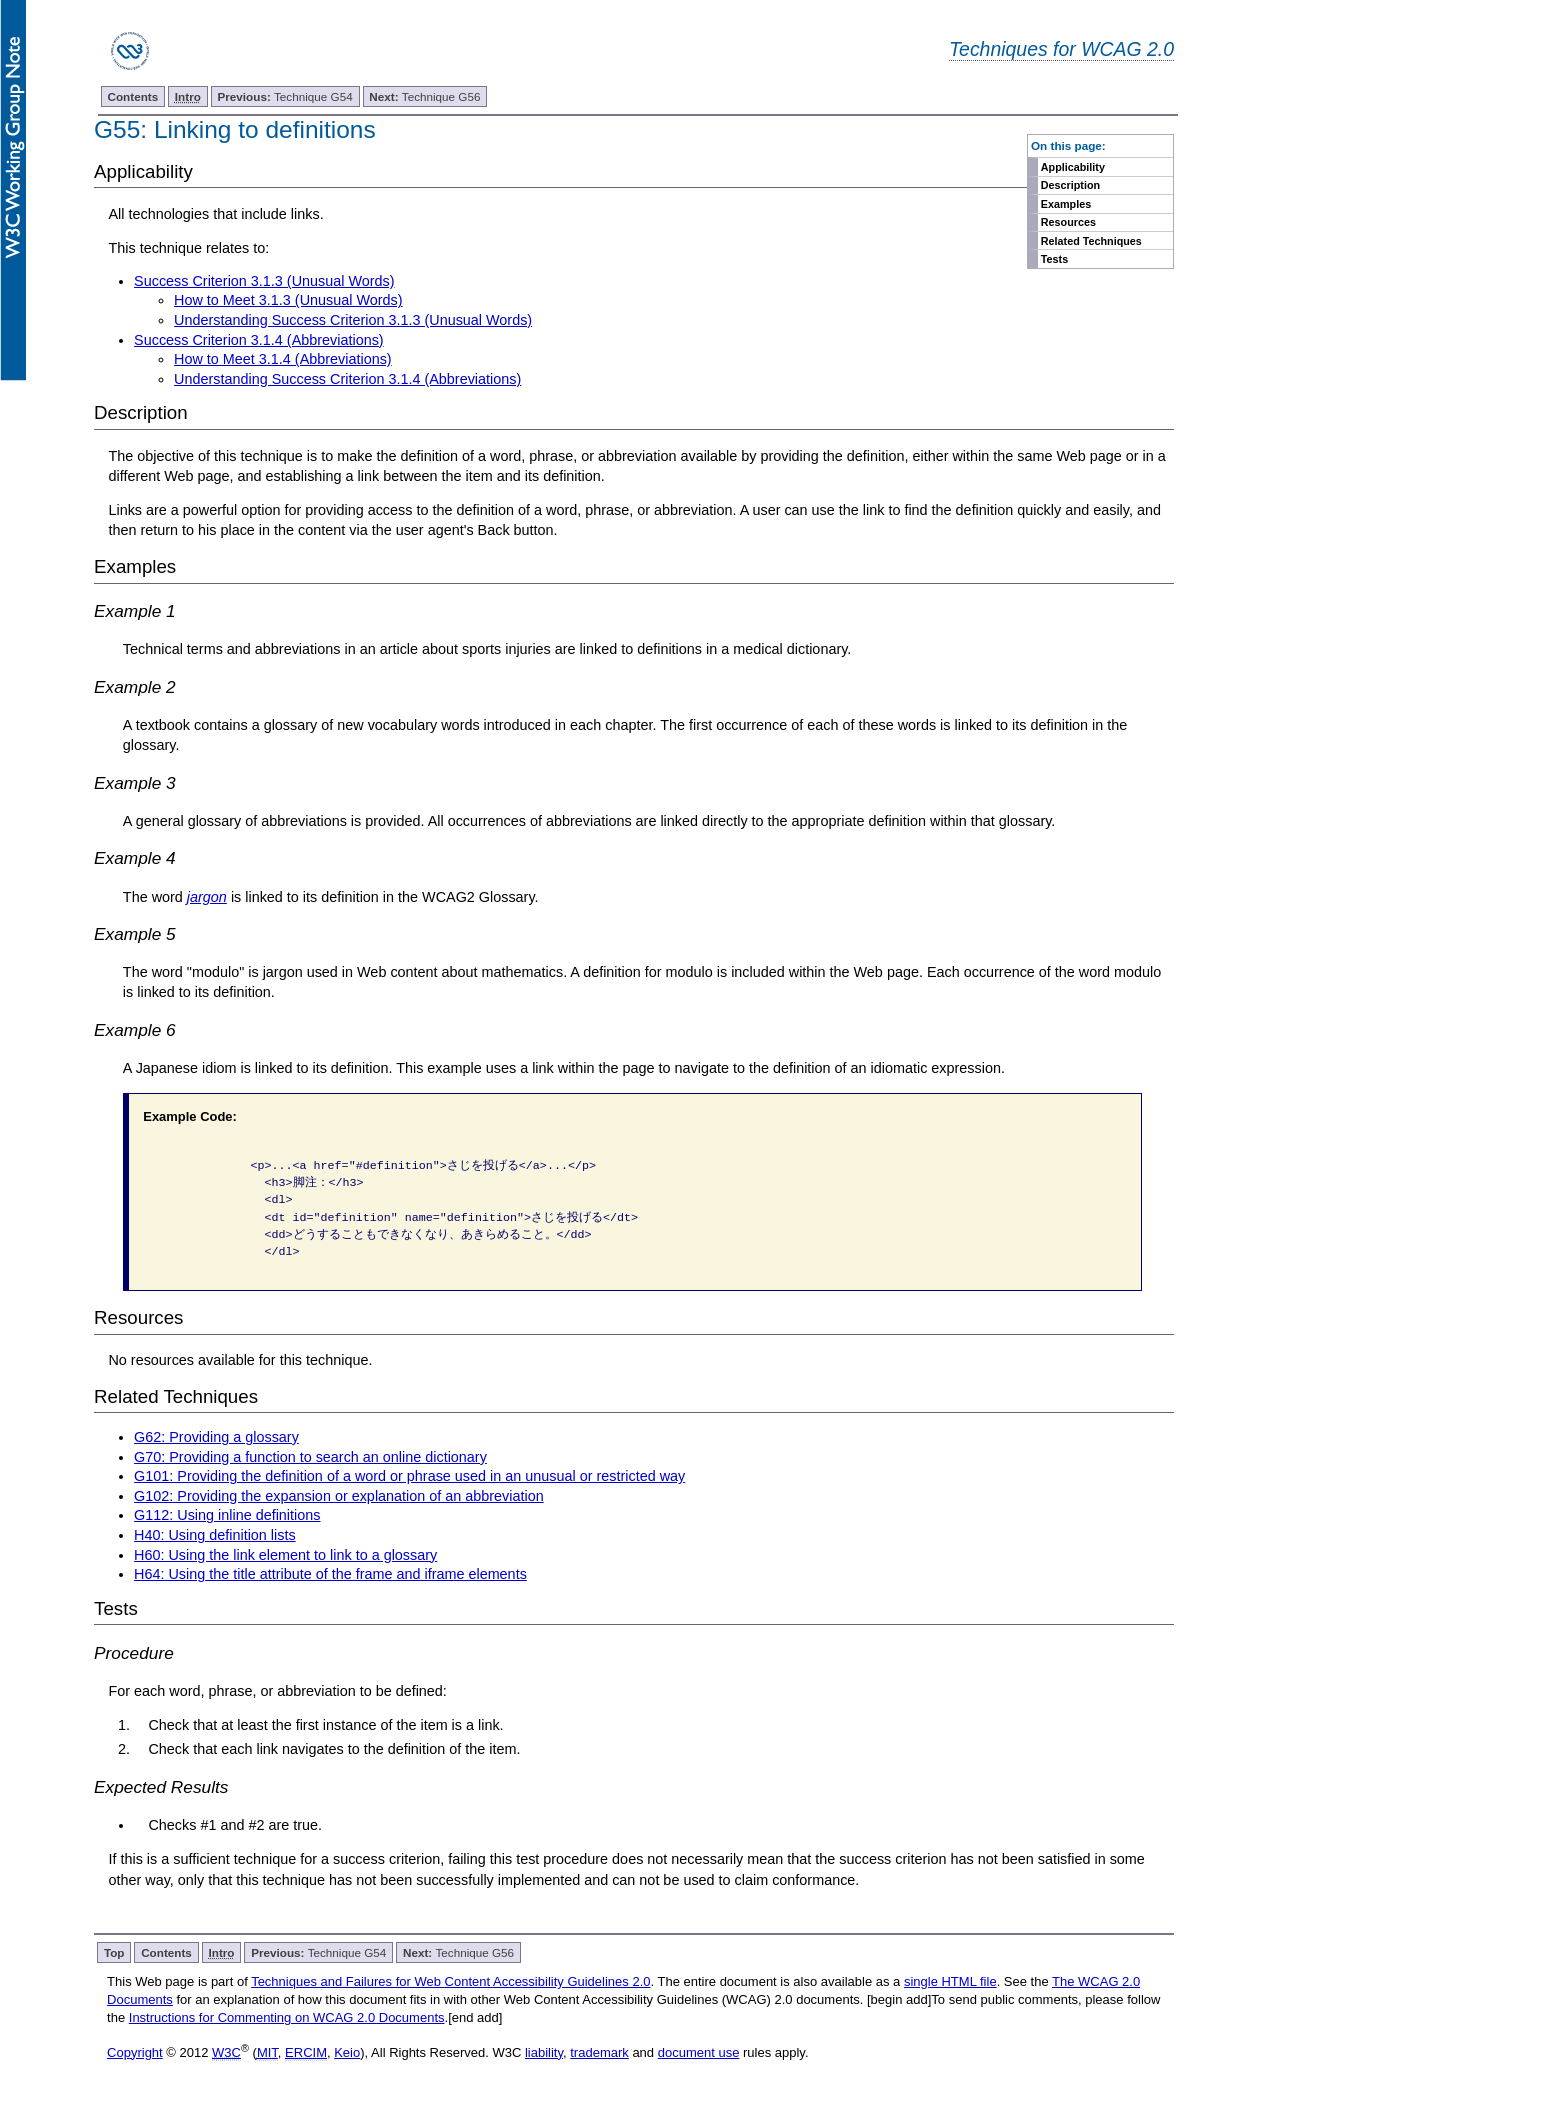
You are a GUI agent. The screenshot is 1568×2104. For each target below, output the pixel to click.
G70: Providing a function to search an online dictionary (310, 1457)
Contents (133, 96)
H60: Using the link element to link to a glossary (285, 1555)
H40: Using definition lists (215, 1535)
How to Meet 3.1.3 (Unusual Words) (288, 300)
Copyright (135, 2052)
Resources (1068, 222)
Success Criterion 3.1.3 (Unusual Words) (264, 281)
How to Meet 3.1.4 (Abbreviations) (283, 359)
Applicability (1073, 167)
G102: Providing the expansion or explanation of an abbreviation (339, 1496)
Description (1070, 185)
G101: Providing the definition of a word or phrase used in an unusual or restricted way (409, 1476)
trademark (599, 2052)
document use (699, 2052)
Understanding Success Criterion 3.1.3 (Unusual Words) (353, 320)
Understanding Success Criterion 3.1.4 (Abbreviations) (347, 379)
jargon (207, 897)
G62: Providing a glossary (216, 1437)
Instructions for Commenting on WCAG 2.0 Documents (287, 2017)
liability (544, 2052)
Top (114, 1952)
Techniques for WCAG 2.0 (1061, 49)
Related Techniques (1091, 241)
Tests (1054, 259)
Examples (1066, 204)
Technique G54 (285, 96)
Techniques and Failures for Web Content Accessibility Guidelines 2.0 (450, 1981)
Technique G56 (424, 96)
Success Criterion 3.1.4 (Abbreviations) (259, 340)
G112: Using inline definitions (227, 1515)
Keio (347, 2052)
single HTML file (950, 1981)
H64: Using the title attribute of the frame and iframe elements (330, 1574)
